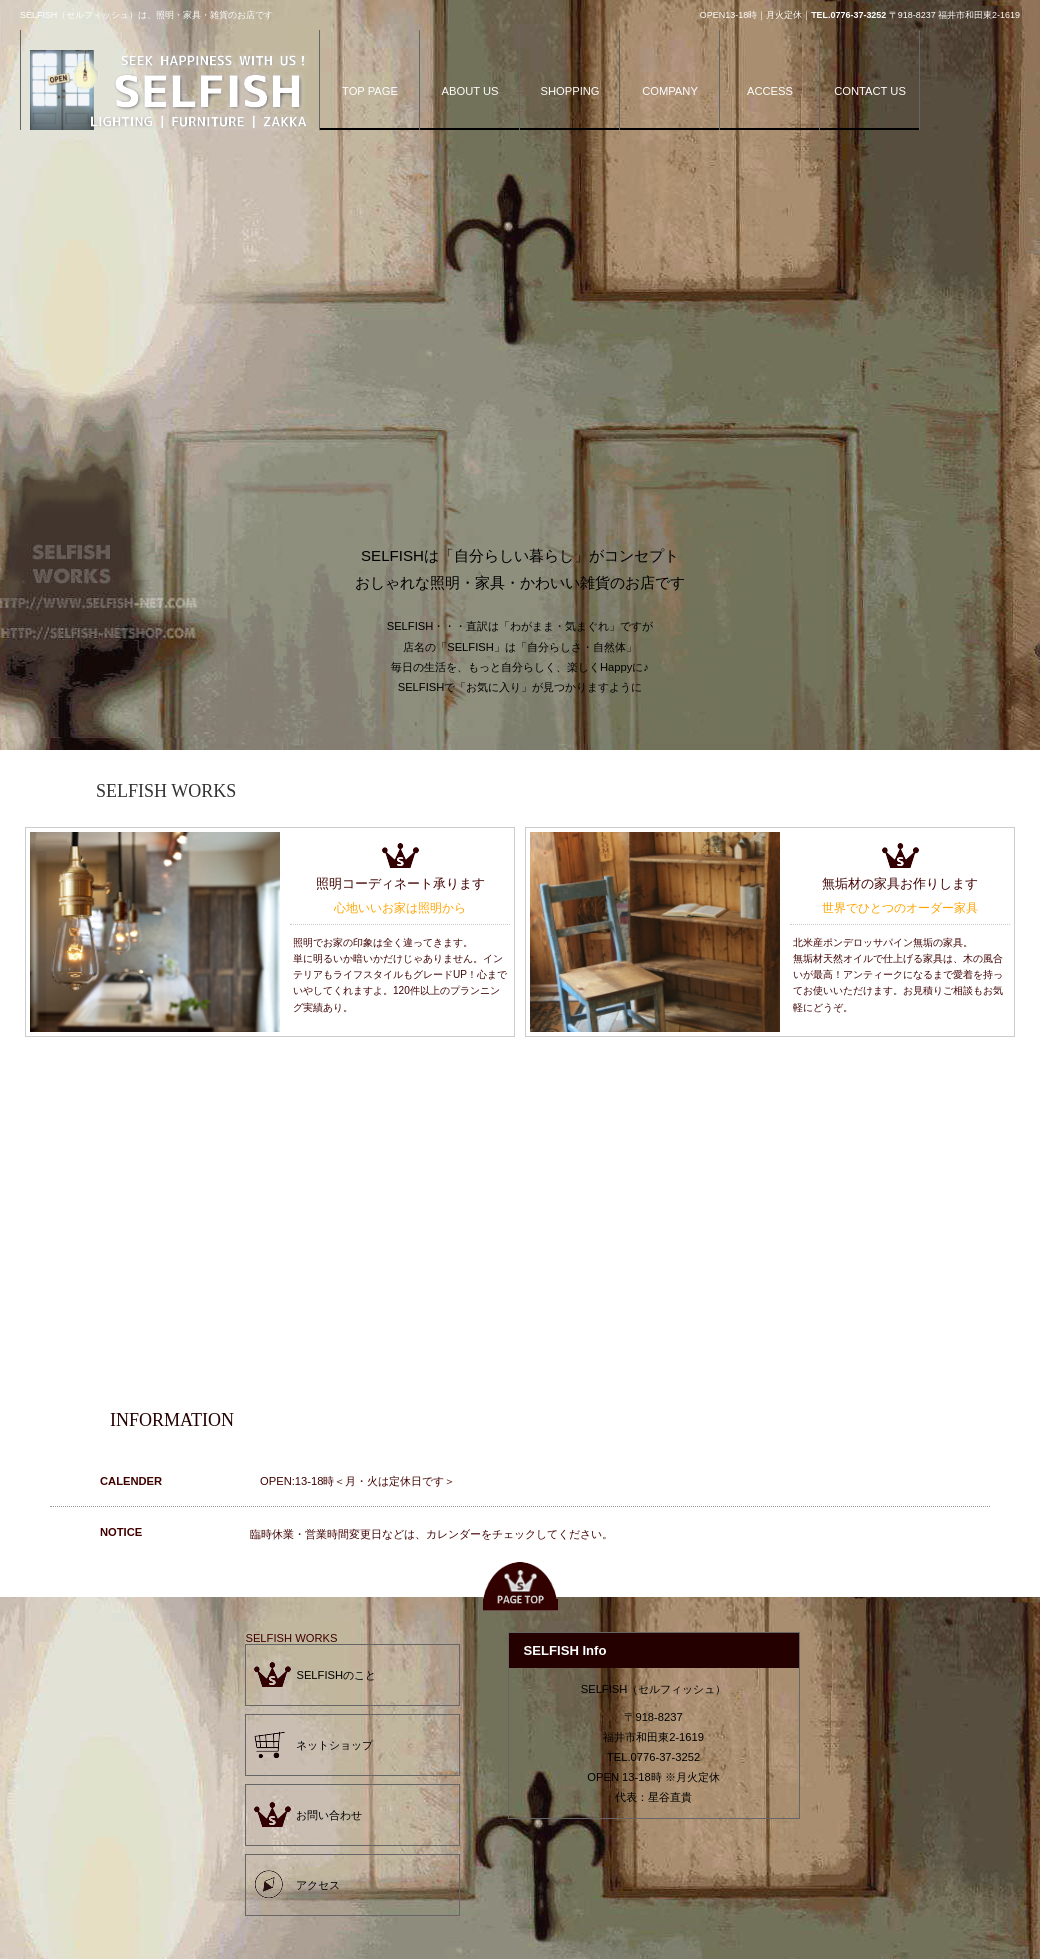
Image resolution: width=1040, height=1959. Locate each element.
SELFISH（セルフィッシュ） (170, 93)
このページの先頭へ (520, 1587)
